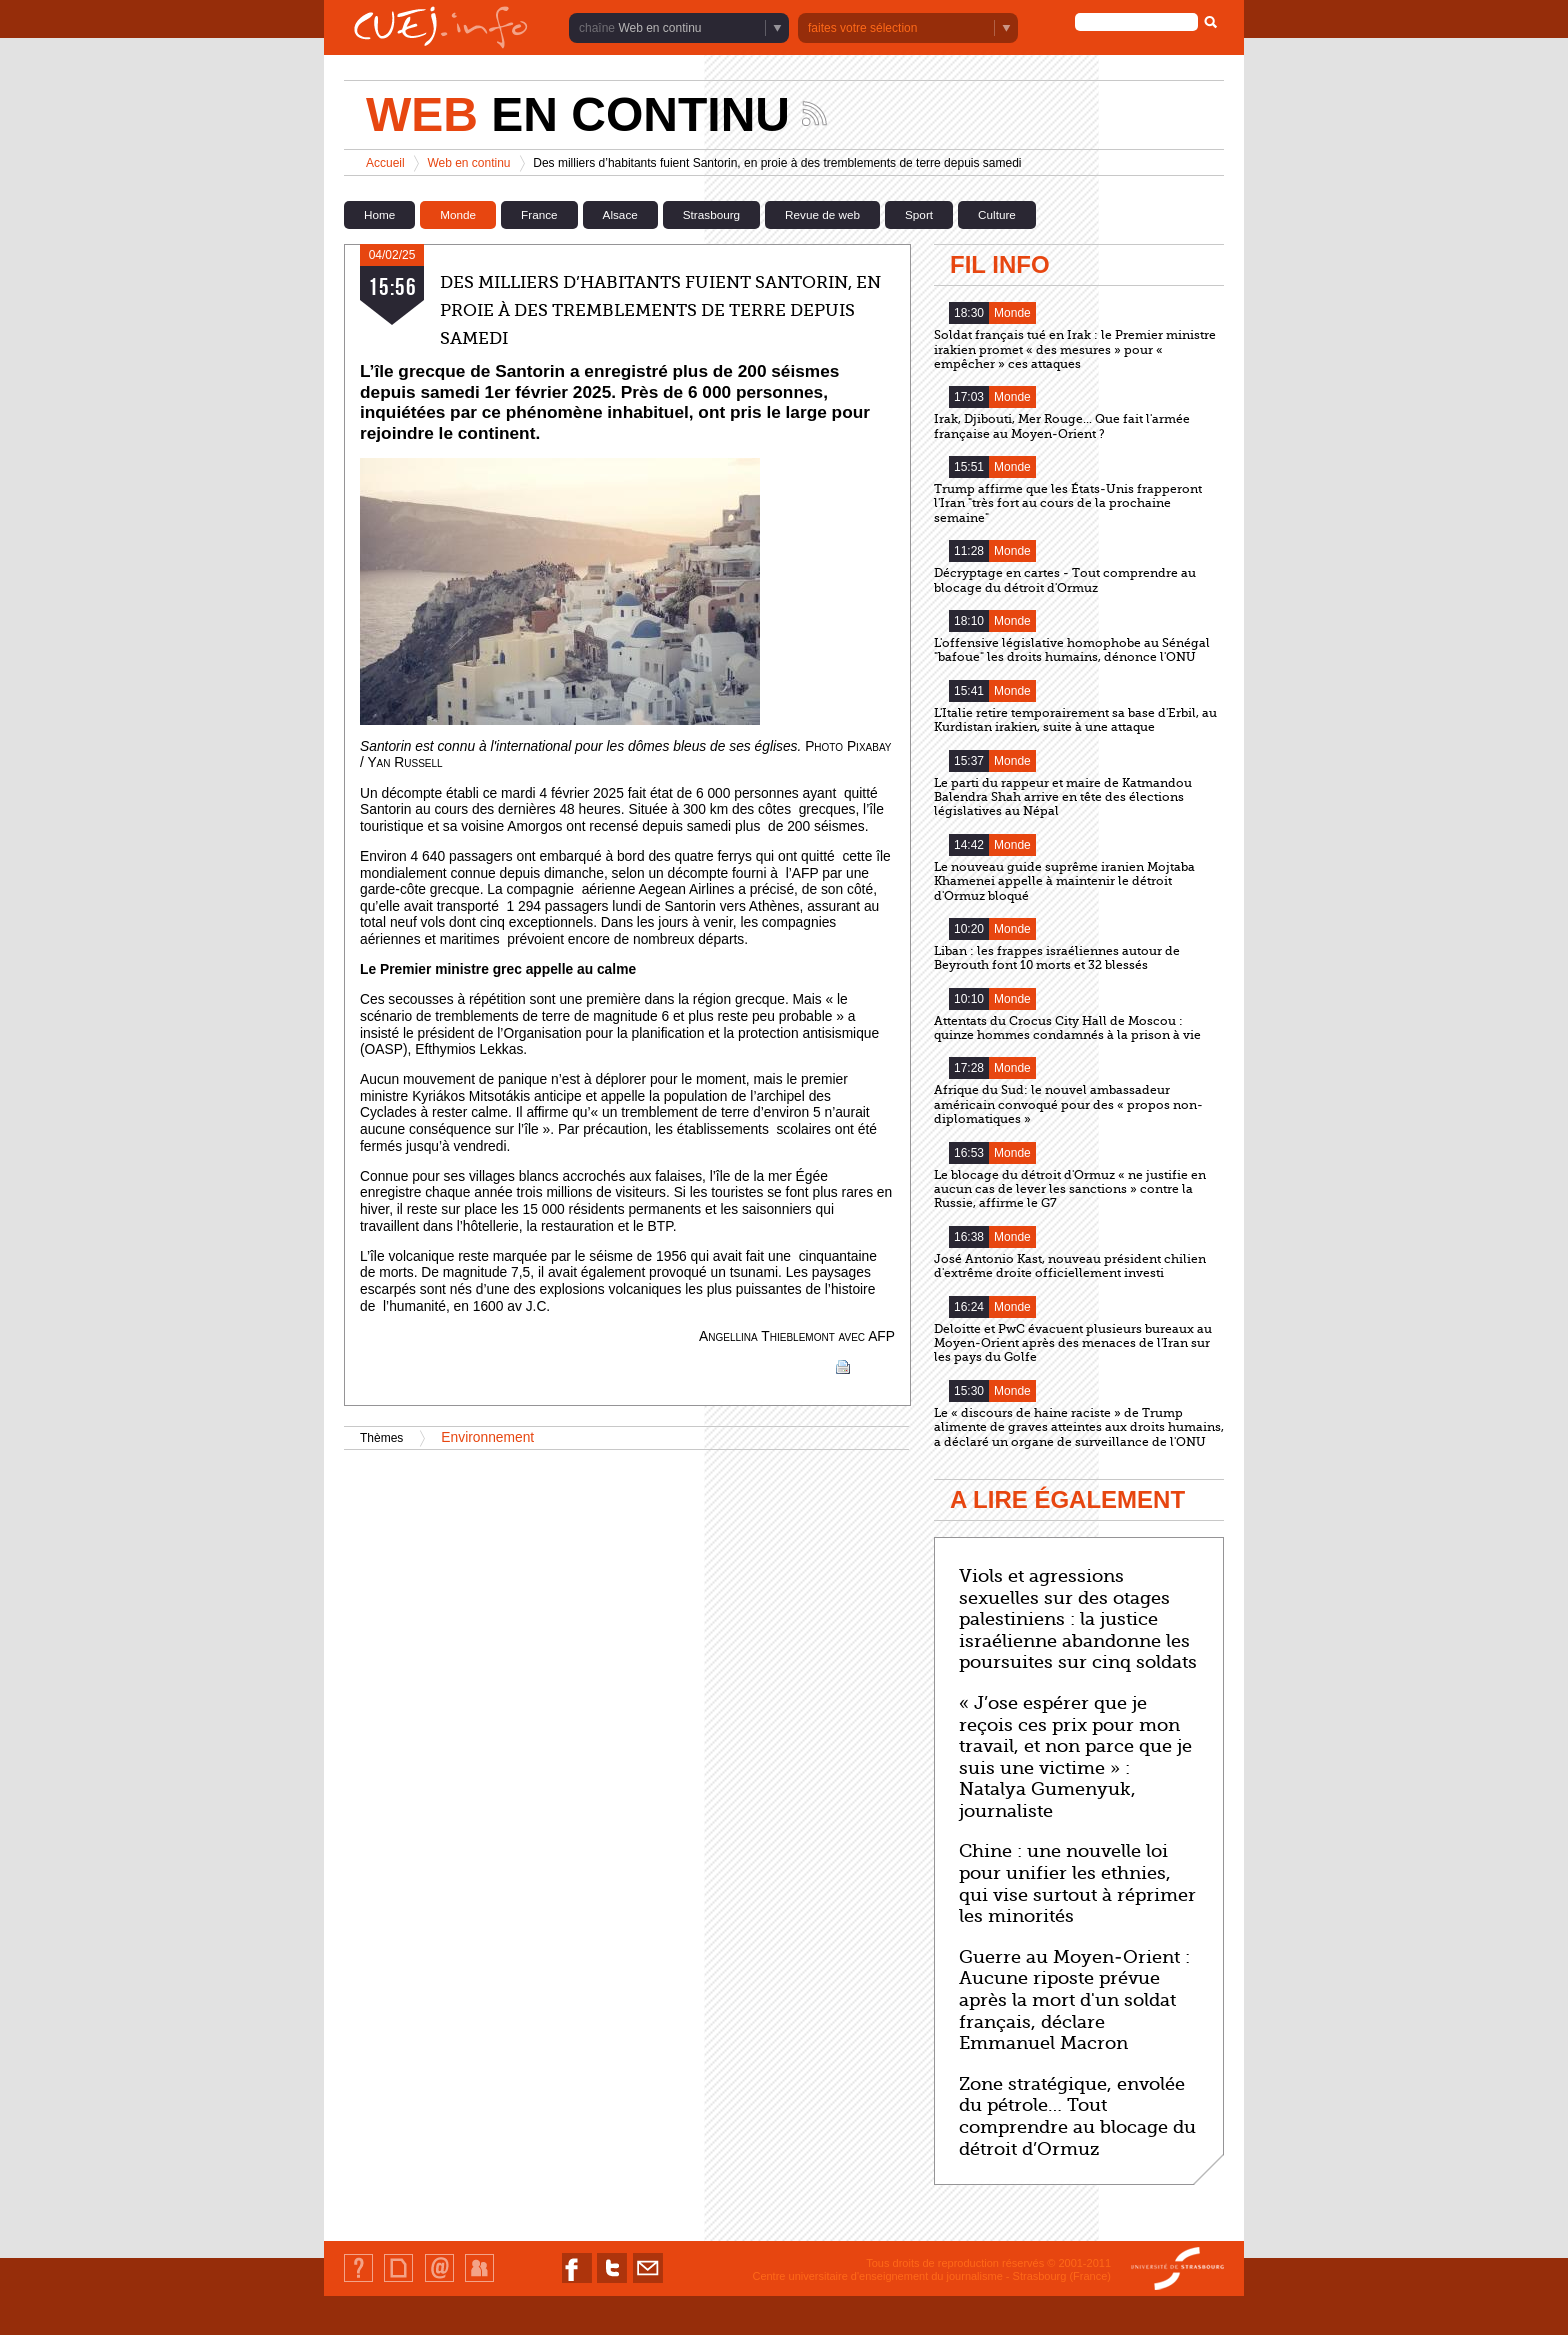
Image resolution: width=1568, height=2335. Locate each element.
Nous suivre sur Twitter (612, 2282)
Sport (919, 214)
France (539, 214)
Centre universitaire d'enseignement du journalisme (877, 2276)
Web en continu (659, 28)
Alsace (620, 214)
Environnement (487, 1437)
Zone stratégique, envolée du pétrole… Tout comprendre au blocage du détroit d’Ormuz (1077, 2116)
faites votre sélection (862, 28)
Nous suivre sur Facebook (577, 2282)
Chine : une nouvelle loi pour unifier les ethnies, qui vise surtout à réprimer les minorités (1077, 1883)
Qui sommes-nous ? (358, 2281)
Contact (439, 2281)
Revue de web (822, 214)
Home (379, 214)
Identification (479, 2281)
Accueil (385, 163)
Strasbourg (711, 214)
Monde (458, 214)
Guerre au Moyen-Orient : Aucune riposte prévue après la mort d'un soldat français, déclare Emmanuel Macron (1074, 2000)
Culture (997, 214)
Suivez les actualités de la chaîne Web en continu (814, 113)
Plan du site (398, 2281)
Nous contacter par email (648, 2282)
